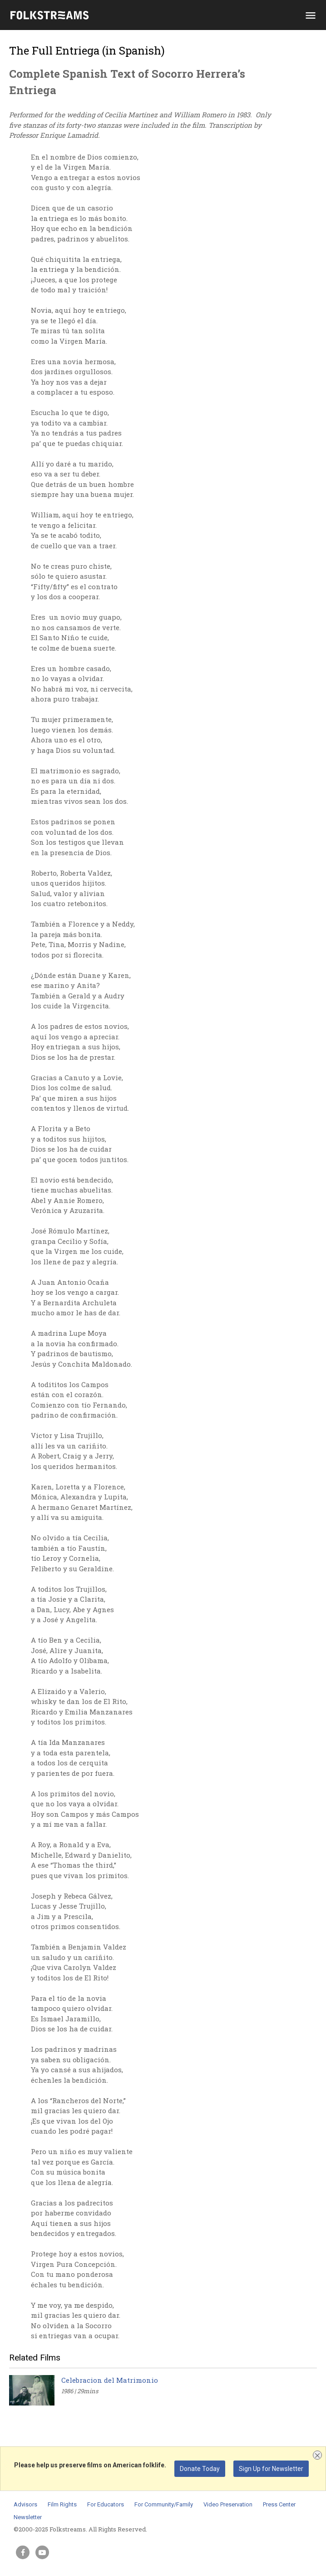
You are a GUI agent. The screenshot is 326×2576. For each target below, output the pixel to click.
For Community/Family (163, 2504)
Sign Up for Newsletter (271, 2468)
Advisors (25, 2504)
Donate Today (200, 2468)
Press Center (279, 2504)
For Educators (105, 2504)
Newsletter (28, 2517)
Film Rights (62, 2504)
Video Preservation (227, 2504)
